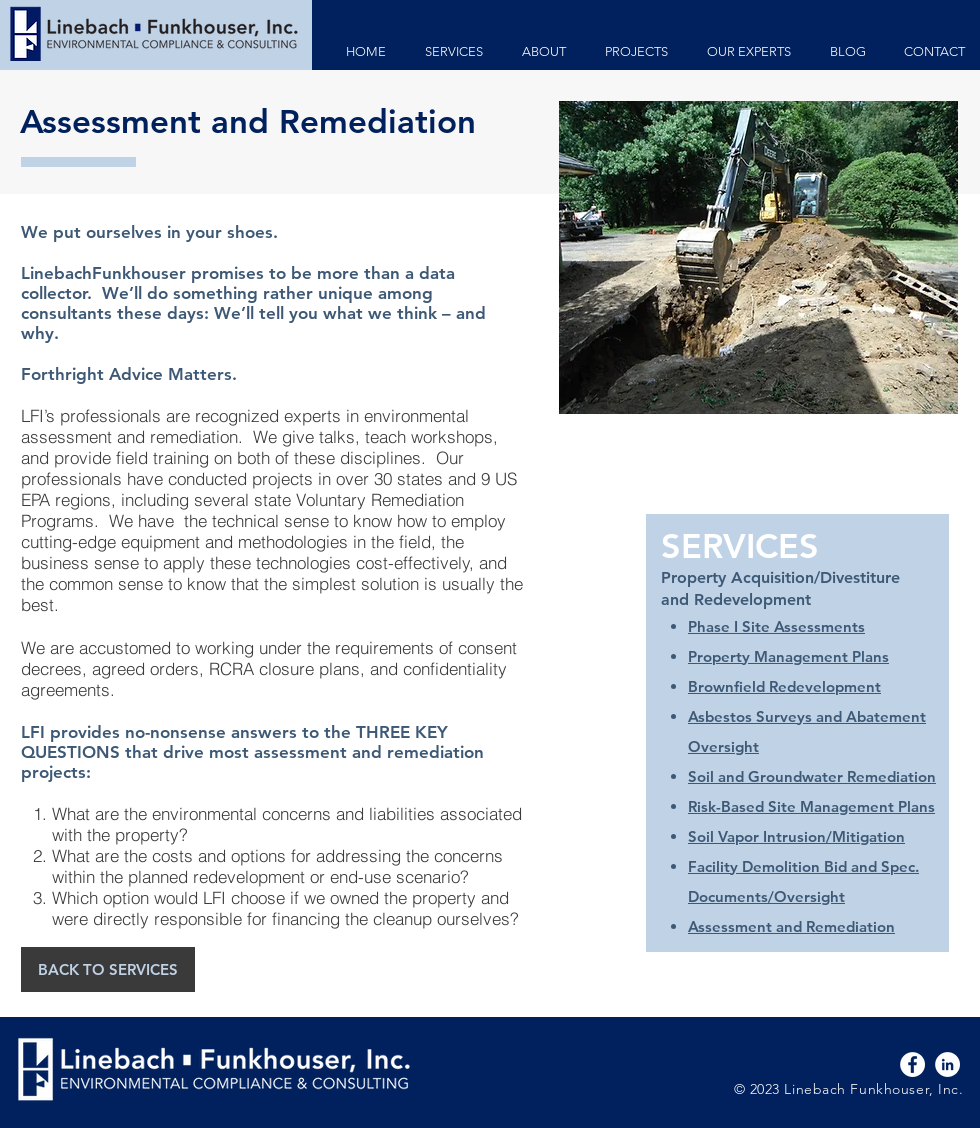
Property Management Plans (788, 656)
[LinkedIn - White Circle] (947, 1064)
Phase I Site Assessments (776, 626)
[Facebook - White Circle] (912, 1064)
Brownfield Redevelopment (784, 686)
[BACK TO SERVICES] (108, 969)
